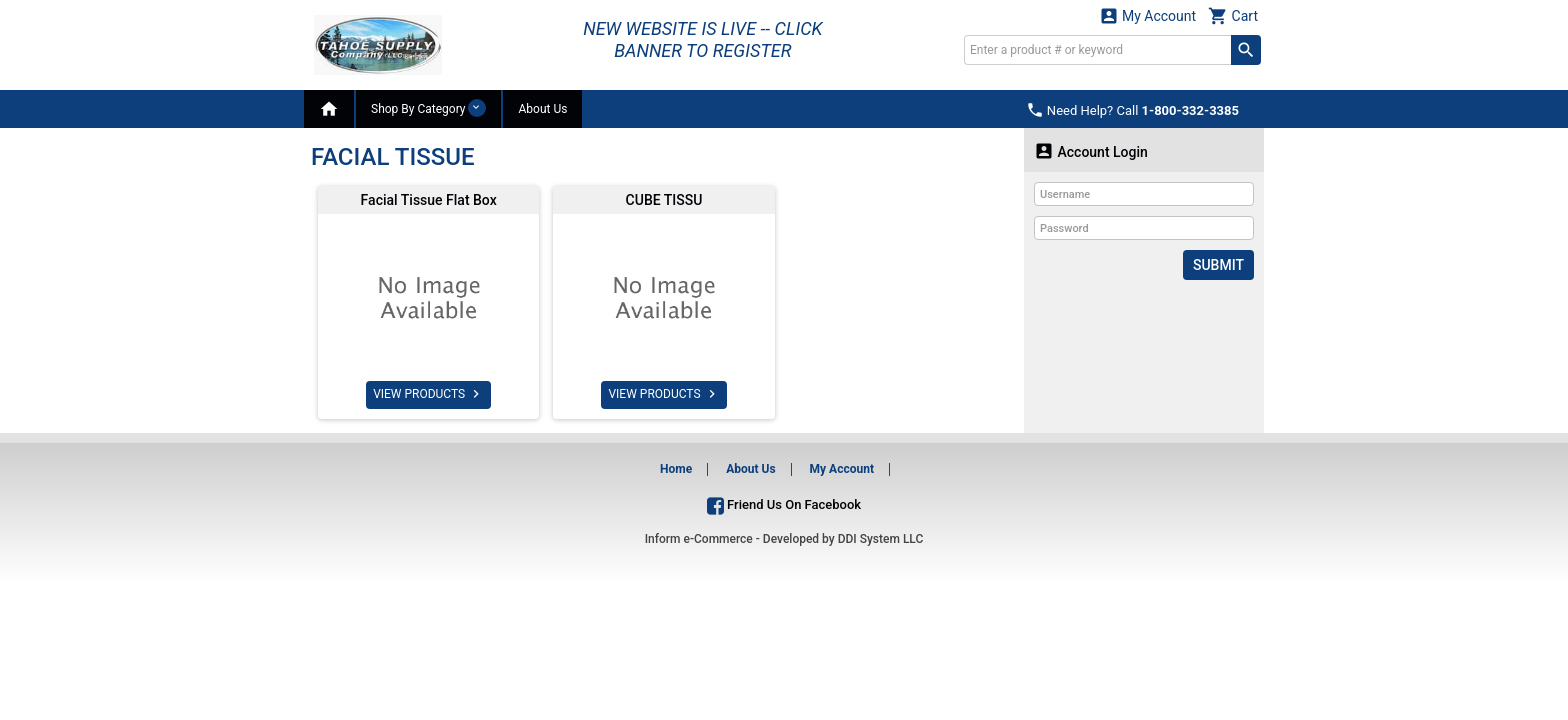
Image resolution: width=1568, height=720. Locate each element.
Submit (1218, 265)
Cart (1233, 15)
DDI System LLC (881, 539)
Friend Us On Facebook (784, 504)
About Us (542, 109)
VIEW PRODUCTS (428, 394)
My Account (1148, 15)
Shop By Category (428, 108)
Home (676, 469)
